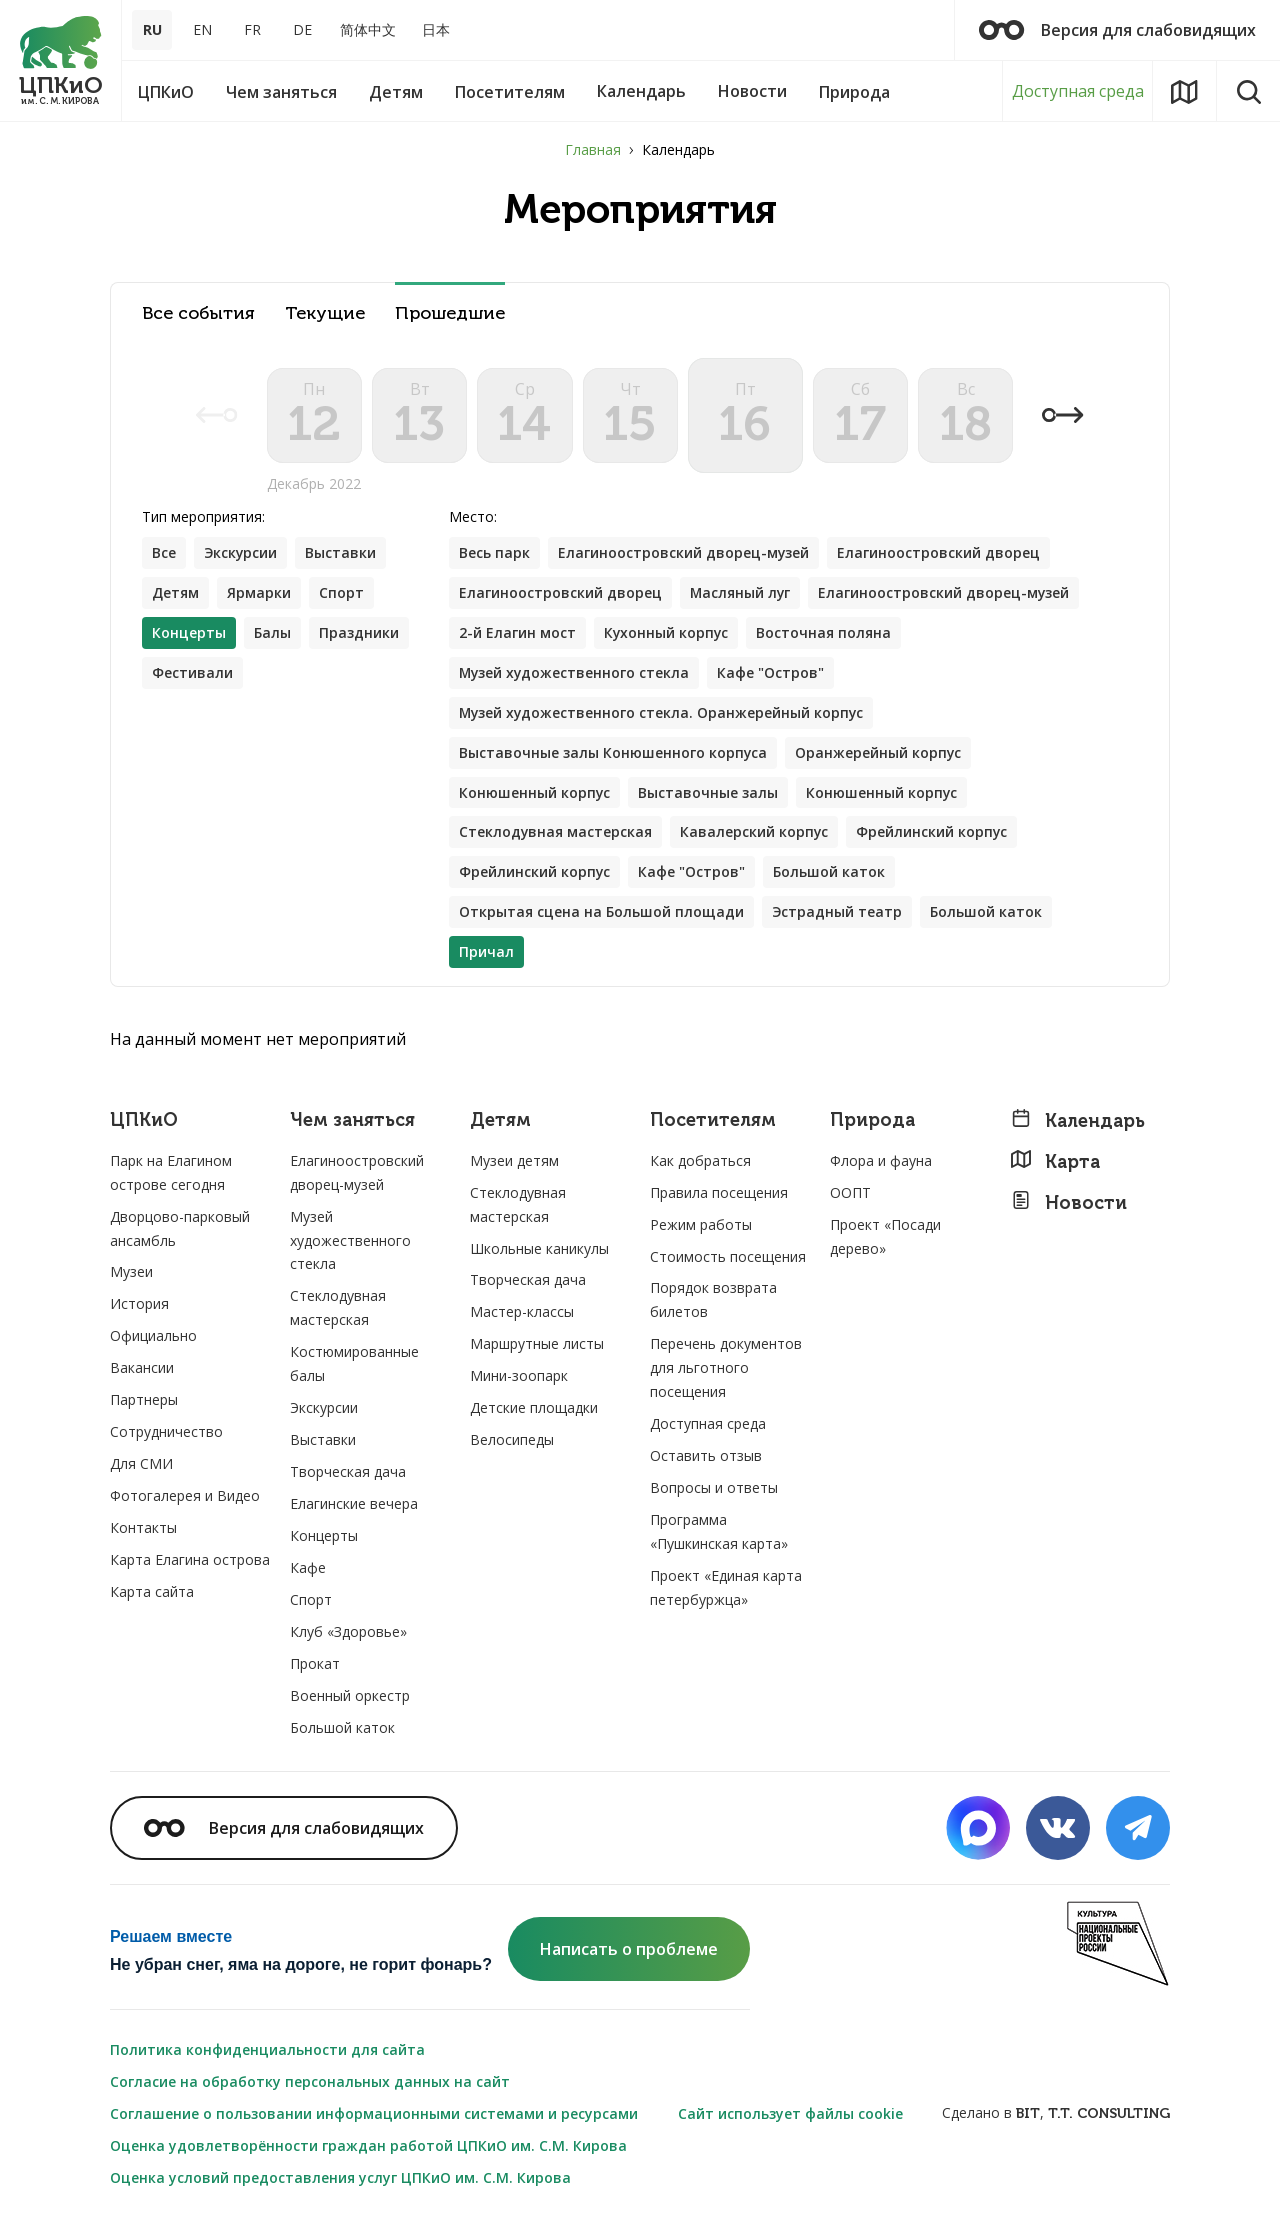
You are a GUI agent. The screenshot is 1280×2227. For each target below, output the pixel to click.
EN (202, 29)
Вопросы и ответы (714, 1489)
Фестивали (192, 673)
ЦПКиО (144, 1122)
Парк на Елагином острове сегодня (171, 1173)
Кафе (308, 1569)
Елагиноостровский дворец (939, 553)
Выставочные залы (709, 793)
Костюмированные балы (354, 1365)
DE (302, 29)
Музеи (131, 1273)
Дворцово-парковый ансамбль (180, 1229)
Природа (872, 1122)
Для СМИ (141, 1465)
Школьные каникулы (539, 1249)
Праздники (359, 633)
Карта (1055, 1162)
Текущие (325, 313)
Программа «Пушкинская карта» (719, 1533)
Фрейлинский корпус (934, 833)
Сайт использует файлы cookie (790, 2114)
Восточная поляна (825, 633)
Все (164, 553)
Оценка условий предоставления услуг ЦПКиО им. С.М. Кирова (340, 2178)
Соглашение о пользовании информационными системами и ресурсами (374, 2114)
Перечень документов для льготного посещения (726, 1369)
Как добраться (700, 1161)
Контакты (143, 1529)
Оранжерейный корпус (879, 753)
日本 (436, 29)
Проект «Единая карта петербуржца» (726, 1589)
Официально (153, 1337)
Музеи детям (514, 1161)
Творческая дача (348, 1473)
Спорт (341, 593)
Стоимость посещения (728, 1257)
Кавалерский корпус (755, 833)
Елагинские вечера (354, 1505)
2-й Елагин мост (517, 633)
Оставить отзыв (706, 1457)
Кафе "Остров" (773, 673)
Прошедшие (450, 313)
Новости (1068, 1203)
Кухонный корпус (667, 633)
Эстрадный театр (837, 913)
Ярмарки (259, 593)
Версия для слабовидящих (1117, 30)
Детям (175, 593)
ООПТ (850, 1193)
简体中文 (368, 29)
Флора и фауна (881, 1161)
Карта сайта (152, 1593)
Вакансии (142, 1369)
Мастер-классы (522, 1313)
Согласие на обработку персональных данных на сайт (310, 2082)
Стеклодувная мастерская (556, 833)
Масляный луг (741, 593)
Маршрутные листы (537, 1345)
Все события (198, 313)
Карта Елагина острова (190, 1561)
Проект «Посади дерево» (885, 1237)
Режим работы (701, 1225)
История (139, 1305)
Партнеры (144, 1401)
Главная (593, 149)
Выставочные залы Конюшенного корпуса (613, 753)
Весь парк (494, 553)
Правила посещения (719, 1193)
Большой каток (830, 873)
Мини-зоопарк (519, 1377)
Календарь (1077, 1122)
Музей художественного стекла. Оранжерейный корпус (663, 713)
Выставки (342, 553)
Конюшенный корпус (535, 793)
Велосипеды (512, 1441)
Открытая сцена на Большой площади (601, 913)
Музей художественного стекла (575, 673)
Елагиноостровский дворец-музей (684, 553)
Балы (272, 633)
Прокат (315, 1664)
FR (252, 29)
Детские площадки (534, 1409)
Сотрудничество (166, 1433)
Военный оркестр (350, 1696)
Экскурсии (241, 553)
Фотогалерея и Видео (185, 1497)
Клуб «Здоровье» (348, 1632)
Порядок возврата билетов (713, 1301)
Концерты (324, 1537)
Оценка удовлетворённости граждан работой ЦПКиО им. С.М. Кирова (368, 2146)
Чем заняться (352, 1122)
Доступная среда (1078, 91)
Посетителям (713, 1122)
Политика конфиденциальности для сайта (267, 2050)
